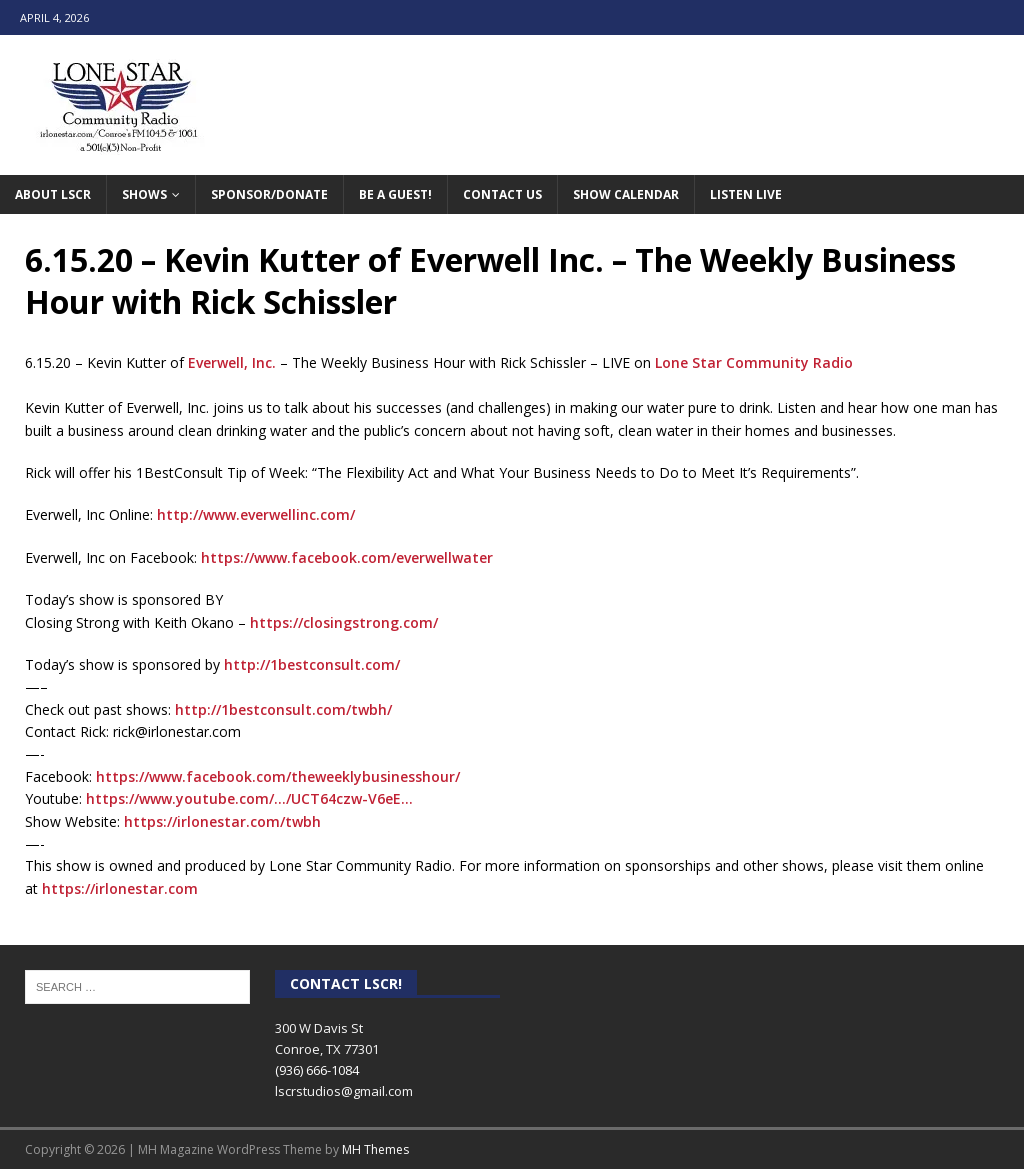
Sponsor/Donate (269, 194)
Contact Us (502, 194)
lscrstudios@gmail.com (344, 1091)
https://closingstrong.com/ (344, 622)
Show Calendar (626, 194)
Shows (144, 194)
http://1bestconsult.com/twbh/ (283, 709)
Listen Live (746, 194)
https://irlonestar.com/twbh (222, 821)
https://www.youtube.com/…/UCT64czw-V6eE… (249, 798)
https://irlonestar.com (120, 888)
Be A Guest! (395, 194)
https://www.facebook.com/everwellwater (347, 557)
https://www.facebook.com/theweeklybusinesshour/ (278, 776)
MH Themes (375, 1149)
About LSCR (53, 194)
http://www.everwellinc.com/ (256, 514)
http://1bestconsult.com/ (312, 664)
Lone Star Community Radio (754, 362)
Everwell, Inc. (232, 362)
